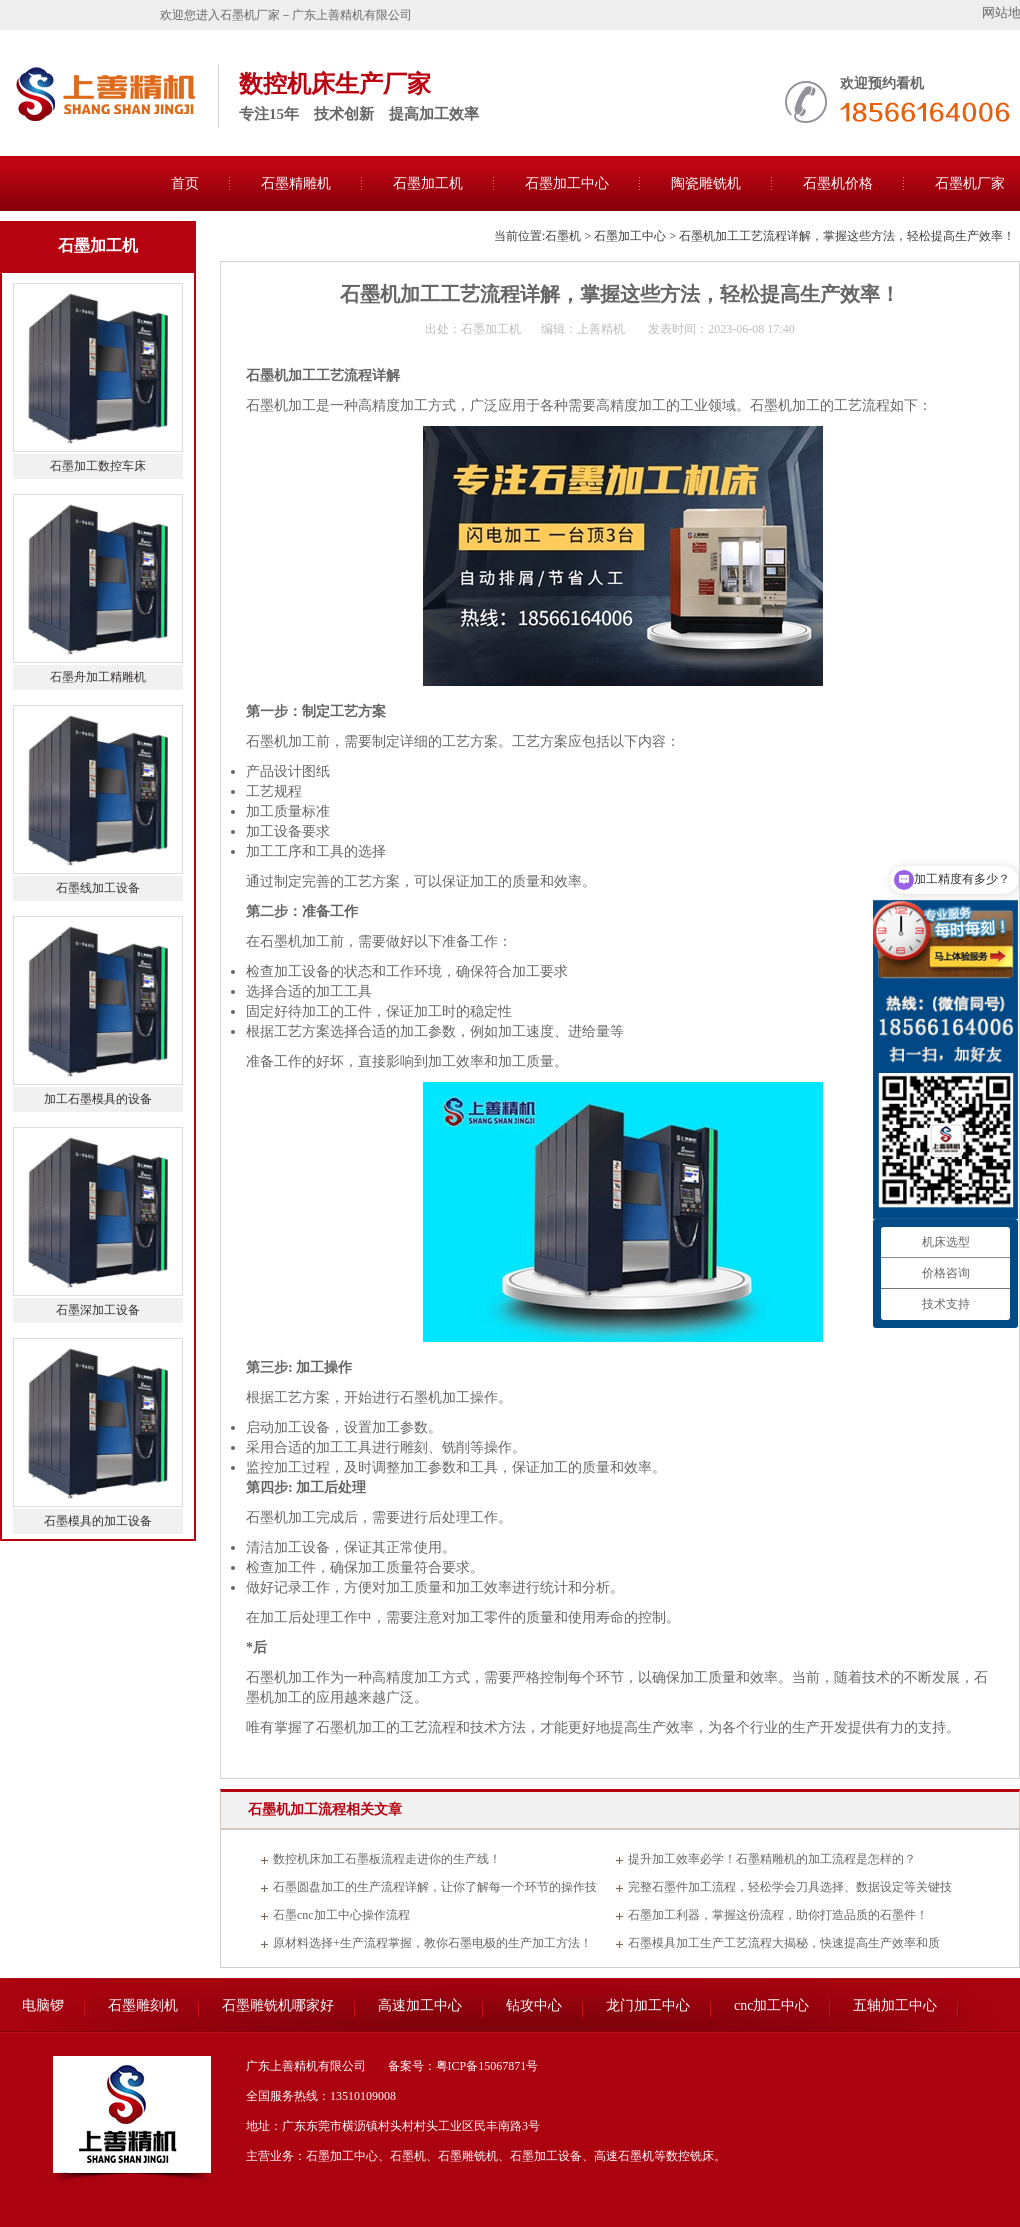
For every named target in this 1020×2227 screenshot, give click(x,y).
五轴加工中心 (895, 2005)
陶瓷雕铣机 (706, 183)
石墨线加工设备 (98, 888)
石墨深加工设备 (98, 1310)
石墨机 (563, 236)
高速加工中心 (420, 2005)
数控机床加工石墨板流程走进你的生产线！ (387, 1859)
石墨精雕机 (296, 183)
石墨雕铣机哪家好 (278, 2005)
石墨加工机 (428, 183)
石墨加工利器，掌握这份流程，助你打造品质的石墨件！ (778, 1915)
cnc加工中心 (771, 2005)
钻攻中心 (534, 2005)
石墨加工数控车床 (98, 466)
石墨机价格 (838, 183)
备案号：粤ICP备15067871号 (463, 2066)
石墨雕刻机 (143, 2005)
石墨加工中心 (567, 183)
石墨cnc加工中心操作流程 (341, 1915)
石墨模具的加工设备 (98, 1521)
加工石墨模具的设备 (98, 1099)
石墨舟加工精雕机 (98, 677)
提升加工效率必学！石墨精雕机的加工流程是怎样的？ (772, 1859)
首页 (185, 183)
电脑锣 (43, 2005)
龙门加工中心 (648, 2005)
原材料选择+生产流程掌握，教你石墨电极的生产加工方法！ (432, 1943)
